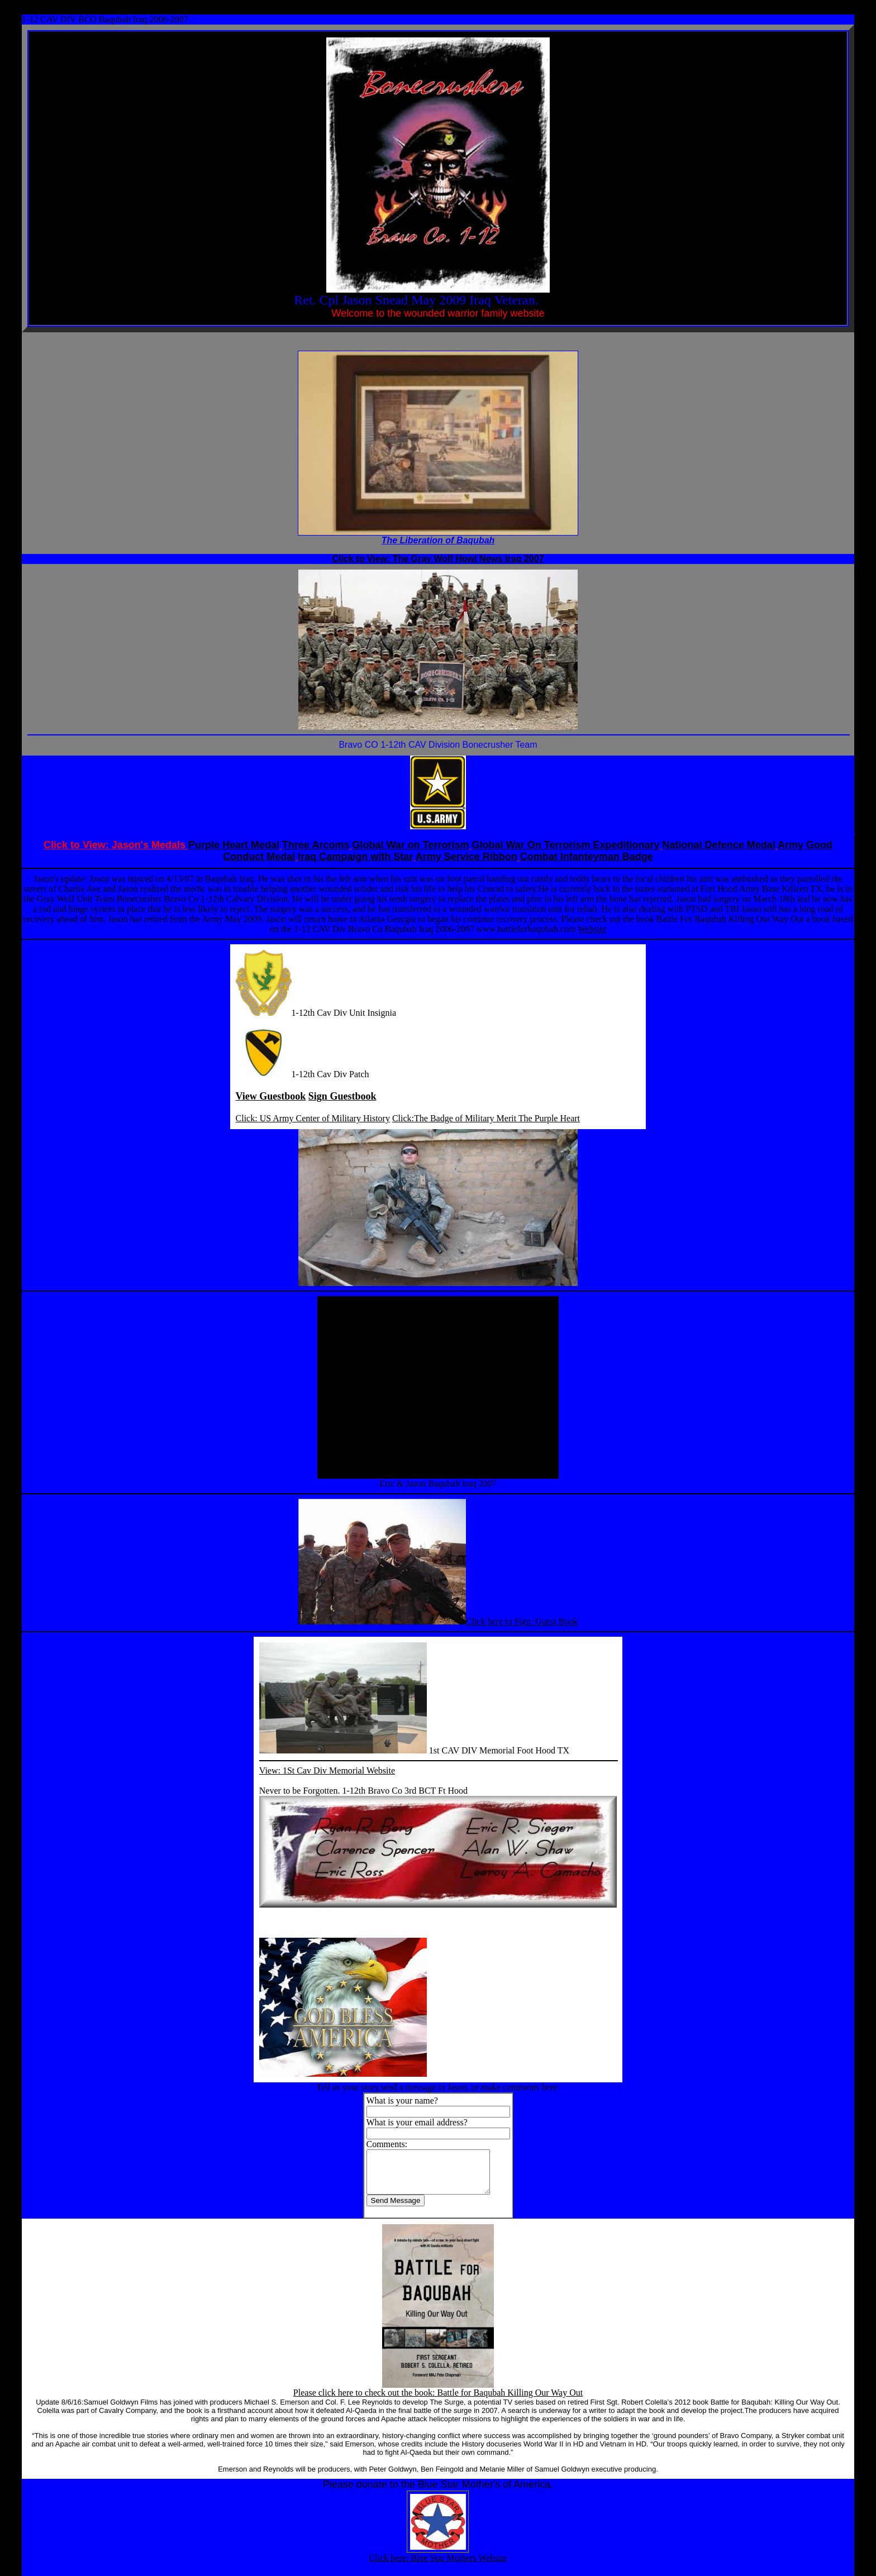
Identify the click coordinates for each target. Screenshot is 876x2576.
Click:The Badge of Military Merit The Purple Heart (486, 1118)
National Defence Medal (719, 844)
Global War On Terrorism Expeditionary (566, 844)
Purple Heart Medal (233, 844)
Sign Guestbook (342, 1096)
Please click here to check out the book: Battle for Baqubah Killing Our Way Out (438, 2401)
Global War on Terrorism (410, 844)
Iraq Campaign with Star (355, 856)
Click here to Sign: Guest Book (522, 1621)
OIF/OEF (562, 301)
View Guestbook (271, 1096)
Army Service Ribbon (466, 856)
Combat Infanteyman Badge (586, 856)
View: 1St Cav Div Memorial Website (327, 1770)
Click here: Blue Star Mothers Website (438, 2566)
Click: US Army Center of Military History (313, 1118)
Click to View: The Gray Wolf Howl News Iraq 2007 (438, 558)
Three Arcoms (315, 844)
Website (592, 929)
